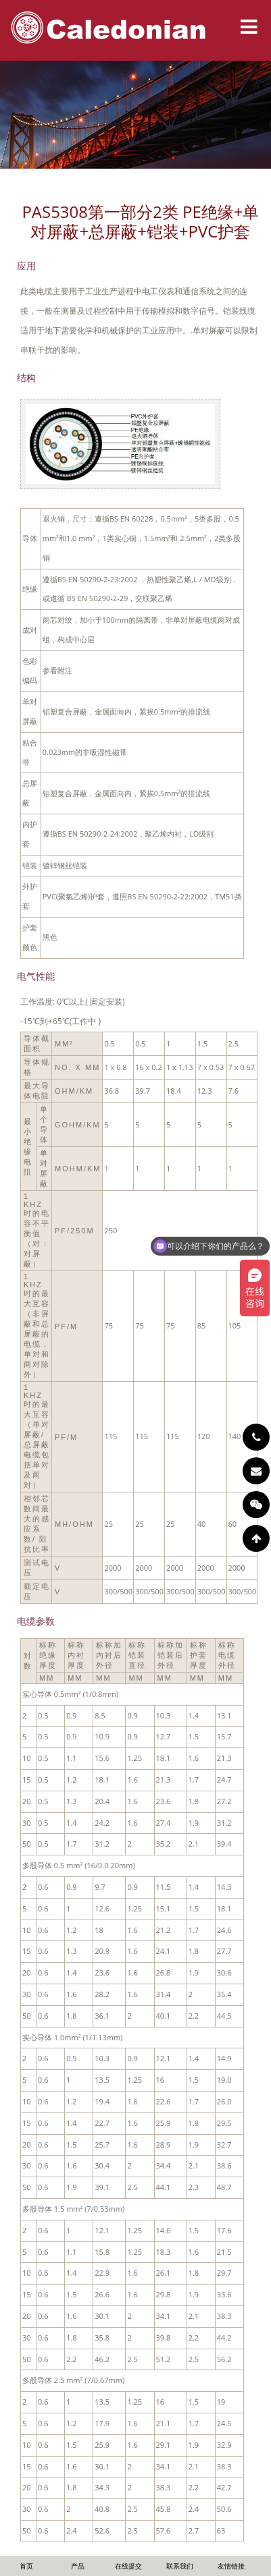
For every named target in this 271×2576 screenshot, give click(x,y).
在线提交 (128, 2566)
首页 (26, 2566)
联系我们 (179, 2566)
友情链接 (231, 2566)
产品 (77, 2566)
